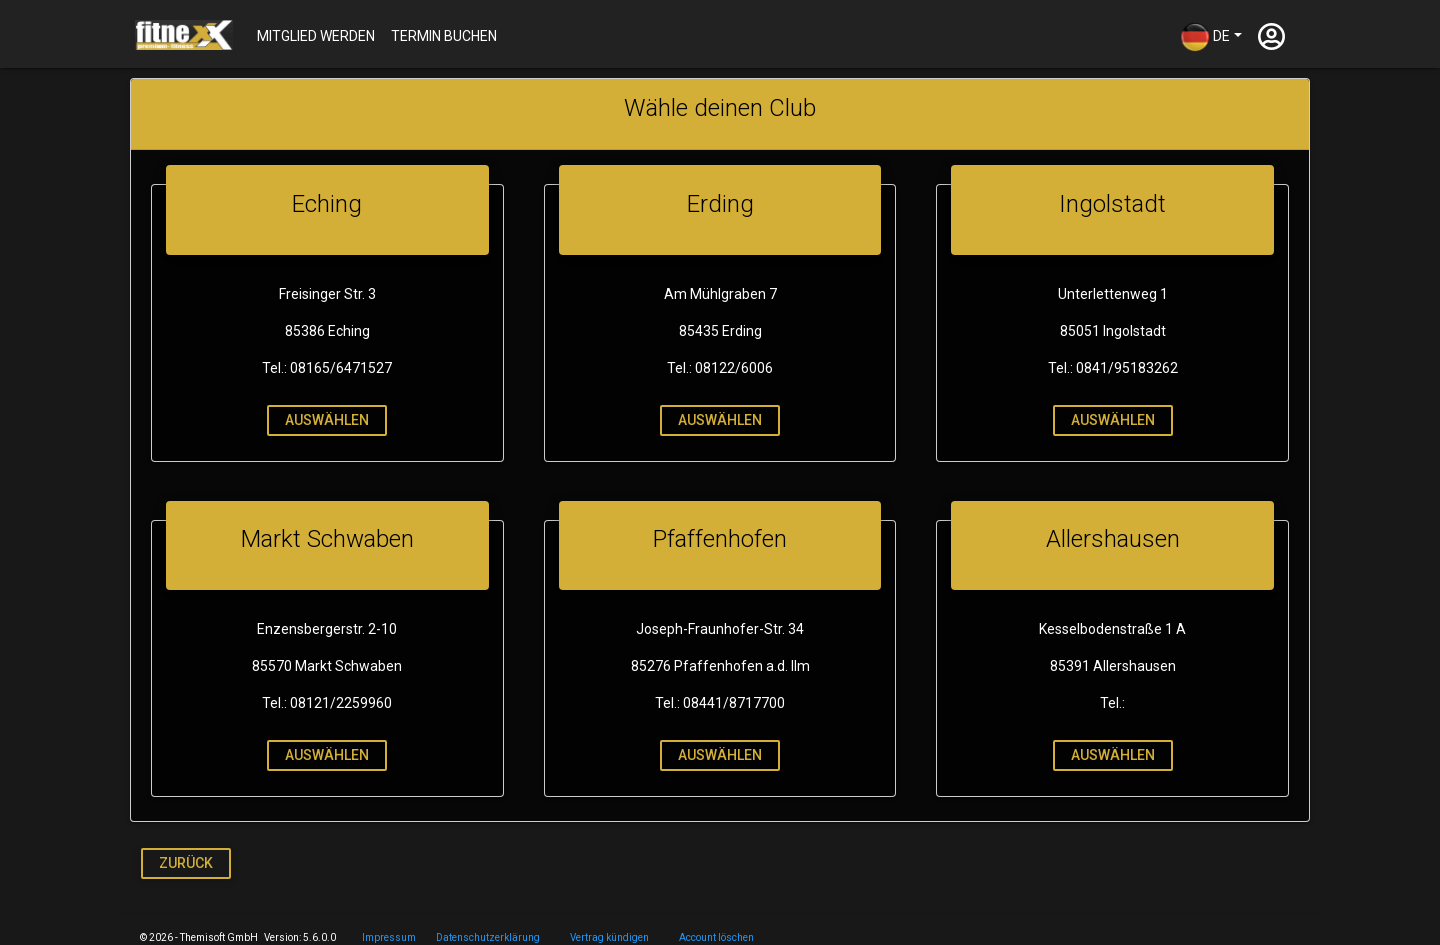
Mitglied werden (316, 36)
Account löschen (716, 937)
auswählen (325, 420)
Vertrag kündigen (609, 937)
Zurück (186, 863)
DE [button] (1205, 37)
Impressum (389, 937)
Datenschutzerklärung (488, 937)
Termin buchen (444, 36)
